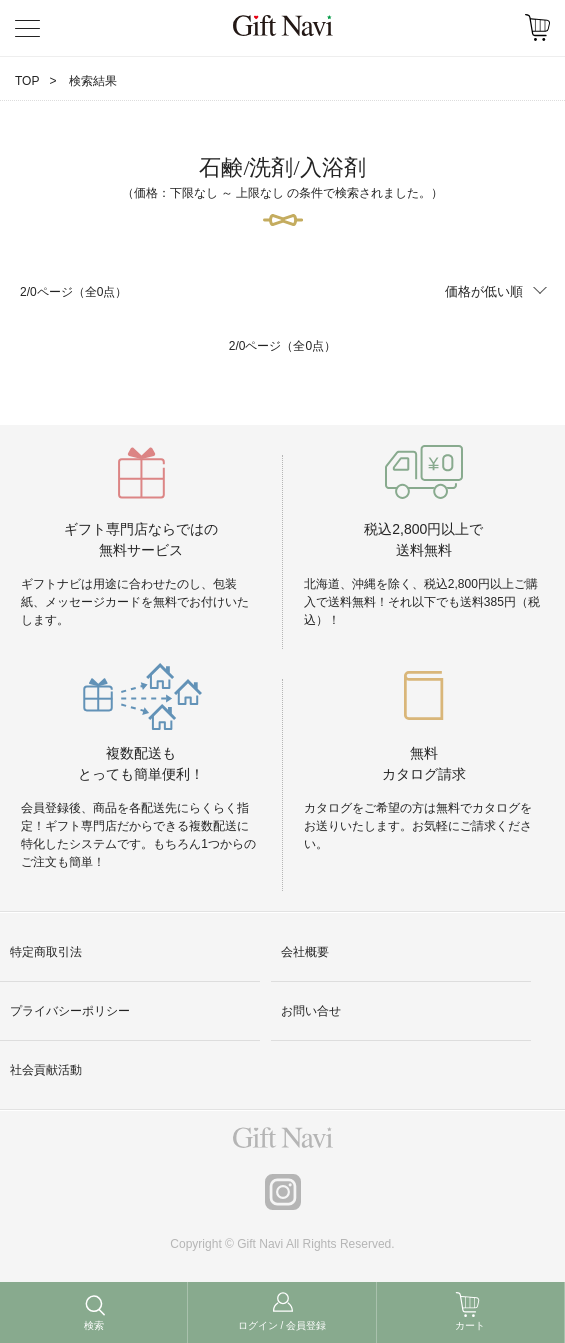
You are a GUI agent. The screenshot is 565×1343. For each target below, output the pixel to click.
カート (470, 1325)
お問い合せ (311, 1011)
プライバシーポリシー (70, 1011)
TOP (27, 81)
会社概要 (305, 952)
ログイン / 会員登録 (282, 1325)
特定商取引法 (46, 952)
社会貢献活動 (46, 1070)
